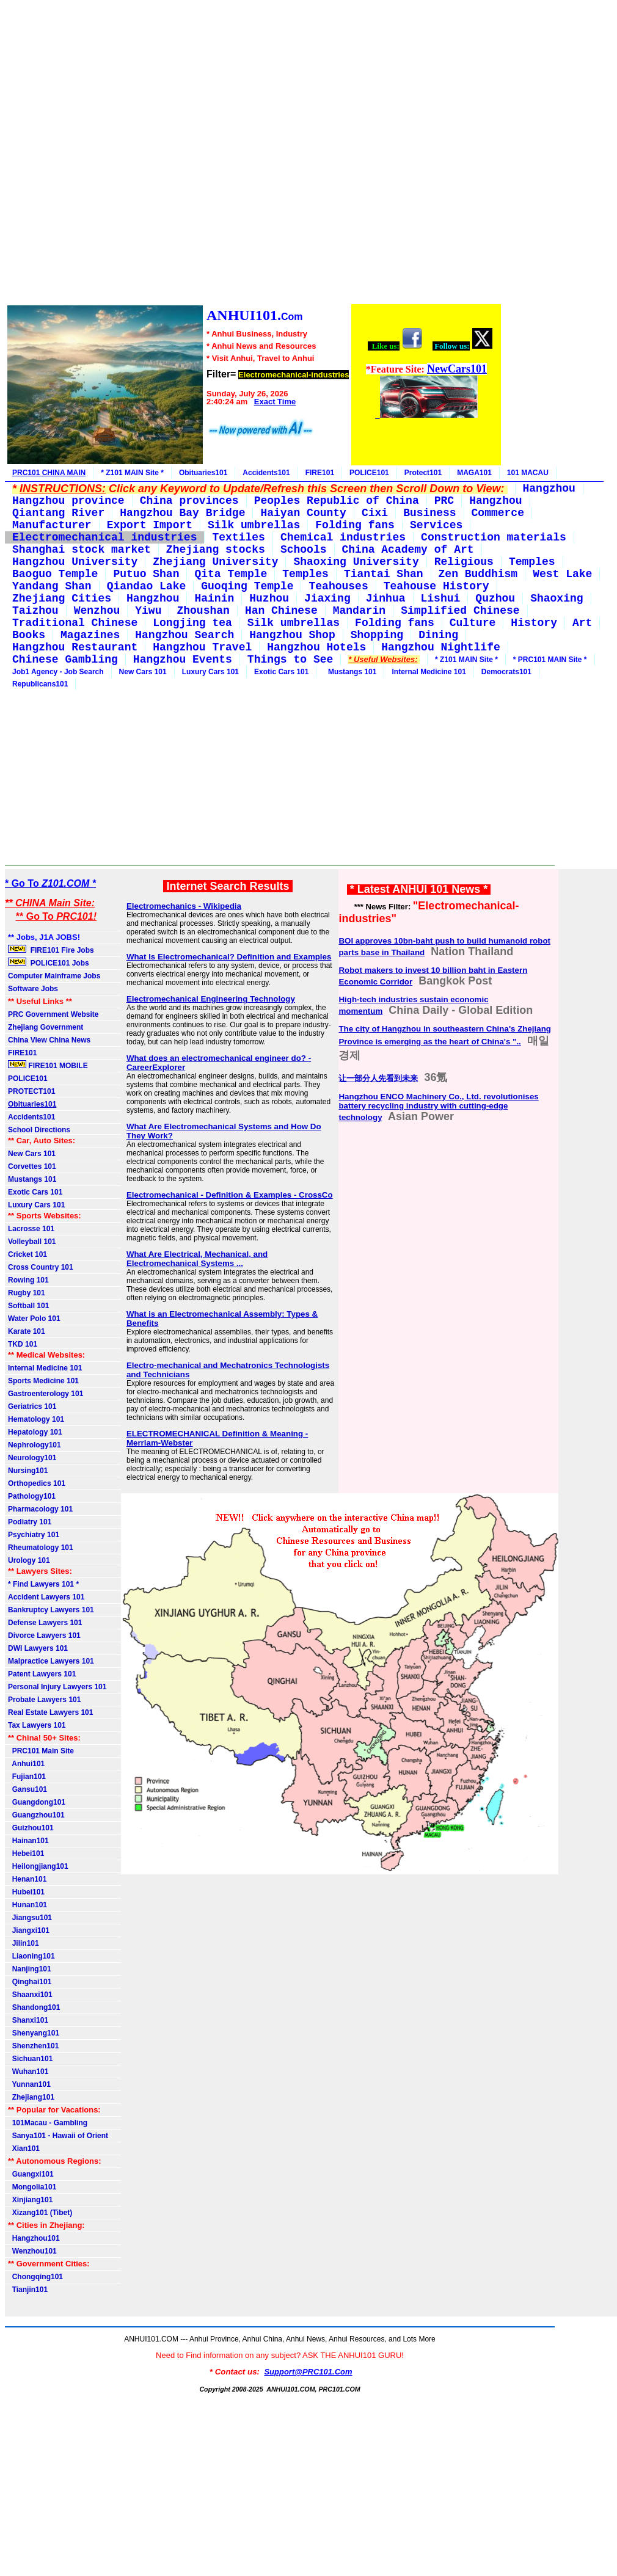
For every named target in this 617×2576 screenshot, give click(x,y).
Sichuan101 (30, 2058)
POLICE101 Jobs (49, 962)
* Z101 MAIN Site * (132, 472)
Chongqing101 (35, 2276)
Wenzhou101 (32, 2251)
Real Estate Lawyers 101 (50, 1712)
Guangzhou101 (36, 1815)
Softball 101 (28, 1305)
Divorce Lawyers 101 (44, 1635)
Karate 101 (26, 1331)
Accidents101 (266, 472)
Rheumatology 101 (40, 1547)
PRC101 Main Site (41, 1751)
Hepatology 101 (35, 1432)
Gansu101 (27, 1789)
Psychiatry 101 (33, 1534)
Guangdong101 (36, 1802)
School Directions (39, 1130)
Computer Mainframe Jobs (54, 976)
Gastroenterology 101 (45, 1393)
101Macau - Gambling (47, 2123)
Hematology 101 (36, 1419)
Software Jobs (34, 988)
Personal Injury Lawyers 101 (57, 1687)
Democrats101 (506, 672)
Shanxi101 (28, 2020)
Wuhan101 (28, 2071)
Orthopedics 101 (36, 1483)
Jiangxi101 (28, 1930)
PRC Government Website (53, 1014)
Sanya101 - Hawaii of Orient (58, 2135)
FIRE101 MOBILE (48, 1065)
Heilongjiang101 (38, 1866)
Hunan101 (27, 1905)
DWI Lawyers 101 (38, 1648)
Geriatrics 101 (32, 1406)
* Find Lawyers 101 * (43, 1584)
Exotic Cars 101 (281, 672)
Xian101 (24, 2148)
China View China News (49, 1040)
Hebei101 (26, 1853)
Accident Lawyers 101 (46, 1597)
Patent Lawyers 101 (42, 1674)
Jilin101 (23, 1943)
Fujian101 (27, 1776)
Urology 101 (29, 1560)
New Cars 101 (143, 672)
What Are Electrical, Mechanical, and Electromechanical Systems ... (197, 1259)
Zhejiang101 (31, 2097)
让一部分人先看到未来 (378, 1078)
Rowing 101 (28, 1280)
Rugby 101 (26, 1293)
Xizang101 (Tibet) (40, 2212)
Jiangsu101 (30, 1917)
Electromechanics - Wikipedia (183, 906)
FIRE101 (319, 472)
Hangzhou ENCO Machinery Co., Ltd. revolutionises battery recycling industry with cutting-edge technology (438, 1107)
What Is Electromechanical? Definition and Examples (229, 956)
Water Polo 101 (34, 1318)
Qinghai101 (29, 1981)
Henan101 (27, 1879)
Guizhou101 (31, 1828)
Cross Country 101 (40, 1267)
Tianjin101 (28, 2289)
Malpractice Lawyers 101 (51, 1661)
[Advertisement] (253, 154)
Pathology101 (32, 1496)
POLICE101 (369, 472)
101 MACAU (528, 472)
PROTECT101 (31, 1091)
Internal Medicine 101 (428, 672)
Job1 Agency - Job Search (58, 672)
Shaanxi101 (30, 1994)
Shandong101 (34, 2007)
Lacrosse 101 (31, 1228)
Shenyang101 (33, 2033)
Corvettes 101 (32, 1166)
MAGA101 (474, 472)
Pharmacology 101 (40, 1509)
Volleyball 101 (32, 1241)
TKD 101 (22, 1344)
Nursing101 (28, 1470)
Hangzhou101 (34, 2238)
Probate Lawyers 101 (44, 1699)
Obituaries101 (203, 472)
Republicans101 (40, 684)
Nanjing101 (29, 1969)
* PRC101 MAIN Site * (550, 659)
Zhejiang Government (45, 1027)
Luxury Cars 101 (210, 672)
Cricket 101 (27, 1254)
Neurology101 (32, 1458)
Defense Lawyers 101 (45, 1622)
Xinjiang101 (30, 2200)
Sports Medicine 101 (43, 1381)
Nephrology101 (34, 1445)
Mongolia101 (32, 2187)
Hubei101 (26, 1892)
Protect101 (423, 472)
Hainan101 (28, 1840)
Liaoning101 (31, 1956)
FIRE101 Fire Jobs (52, 950)
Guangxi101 (31, 2174)
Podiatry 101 (29, 1522)
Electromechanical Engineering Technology (210, 998)
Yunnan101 (29, 2084)
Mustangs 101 (350, 672)
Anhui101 (26, 1763)
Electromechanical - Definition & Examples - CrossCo (229, 1194)
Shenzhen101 (33, 2046)
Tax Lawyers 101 (37, 1725)
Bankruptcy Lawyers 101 (51, 1610)
